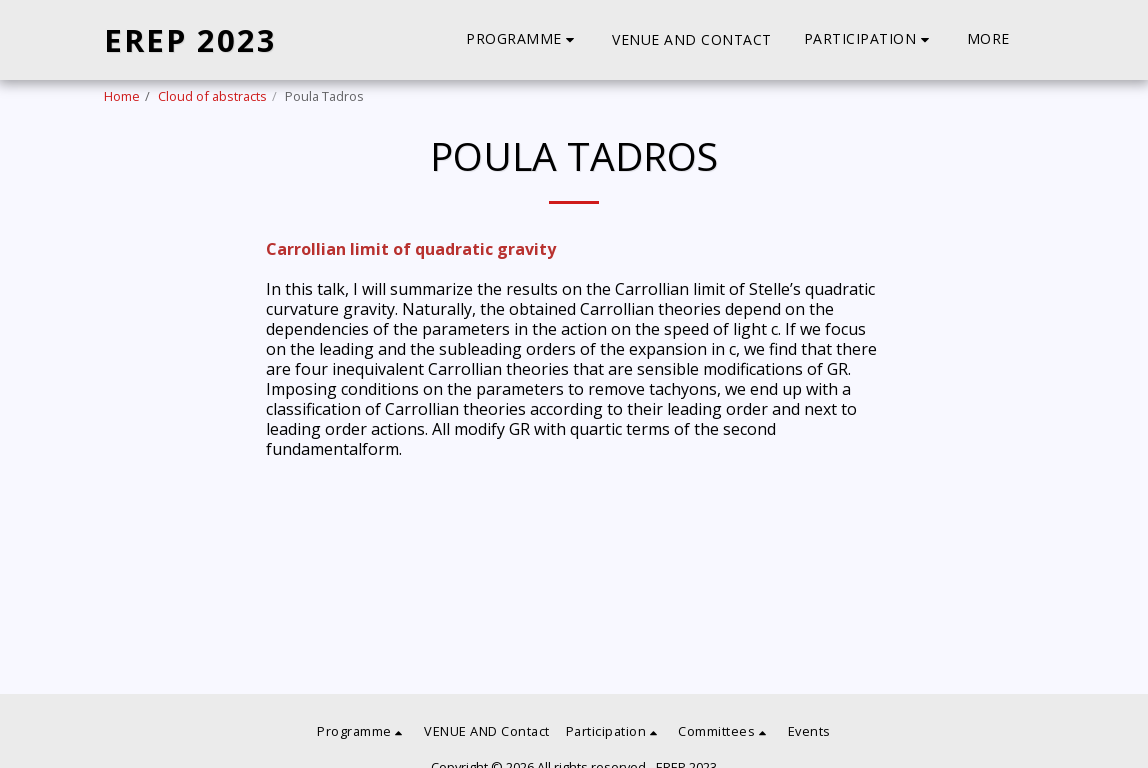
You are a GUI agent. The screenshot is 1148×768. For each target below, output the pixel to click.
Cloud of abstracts (212, 96)
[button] (523, 39)
